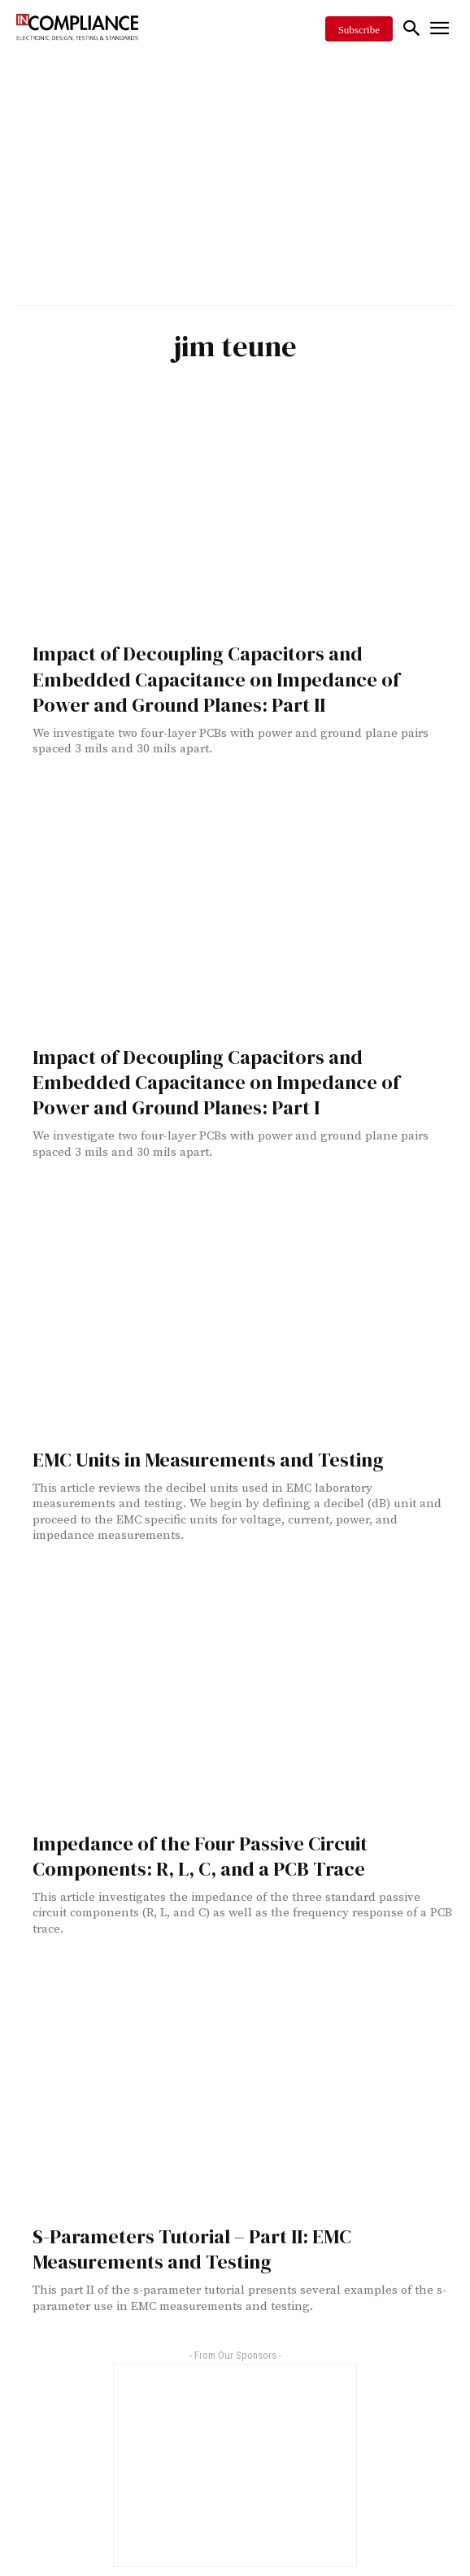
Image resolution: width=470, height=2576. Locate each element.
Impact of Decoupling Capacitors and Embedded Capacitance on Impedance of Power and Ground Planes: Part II (216, 678)
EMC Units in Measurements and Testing (208, 1459)
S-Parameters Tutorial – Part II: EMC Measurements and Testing (192, 2249)
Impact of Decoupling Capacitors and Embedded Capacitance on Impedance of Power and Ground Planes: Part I (216, 1082)
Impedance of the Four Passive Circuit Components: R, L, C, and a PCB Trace (200, 1856)
